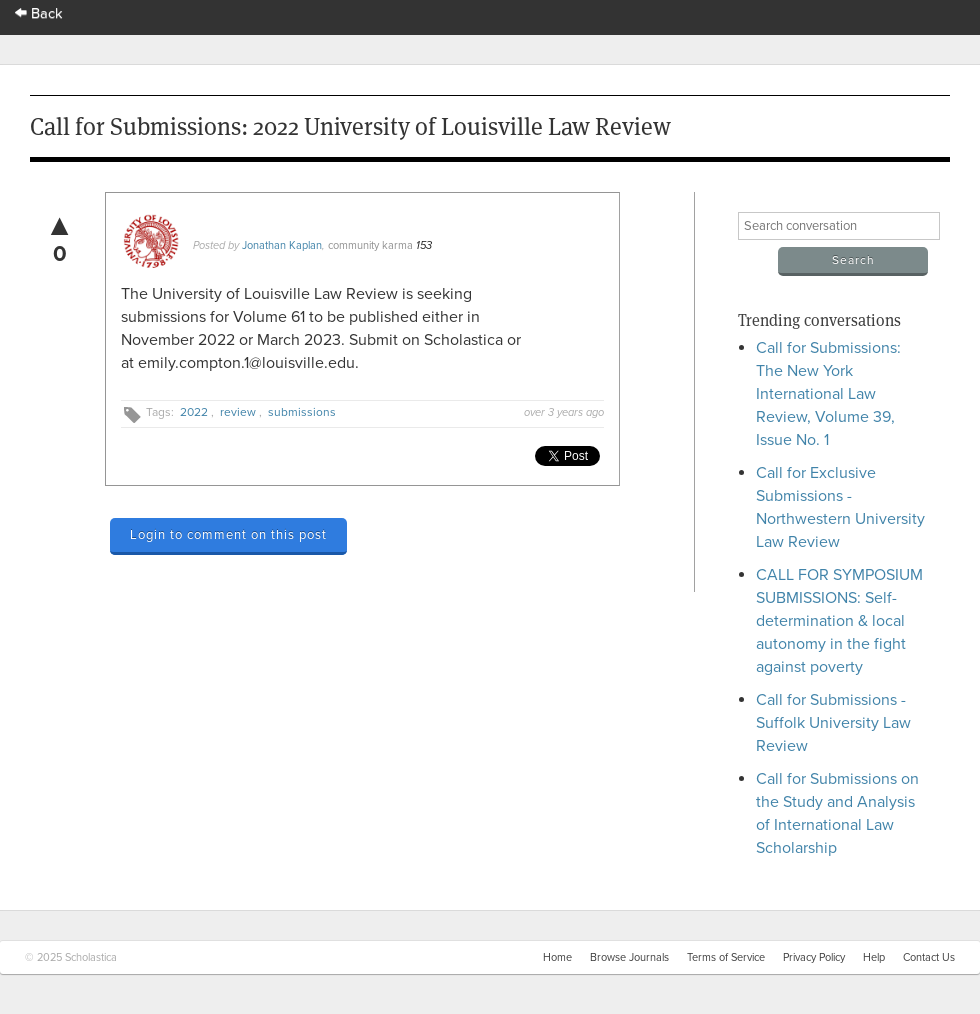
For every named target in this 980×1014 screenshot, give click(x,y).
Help (874, 957)
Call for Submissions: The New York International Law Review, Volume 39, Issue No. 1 (828, 394)
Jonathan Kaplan (282, 245)
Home (557, 957)
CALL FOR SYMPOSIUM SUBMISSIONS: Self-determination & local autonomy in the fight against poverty (839, 621)
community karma (370, 245)
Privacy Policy (814, 957)
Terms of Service (726, 957)
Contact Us (929, 957)
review (238, 412)
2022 (194, 412)
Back (39, 13)
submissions (302, 412)
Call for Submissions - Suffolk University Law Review (833, 723)
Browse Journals (629, 957)
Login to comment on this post (228, 535)
